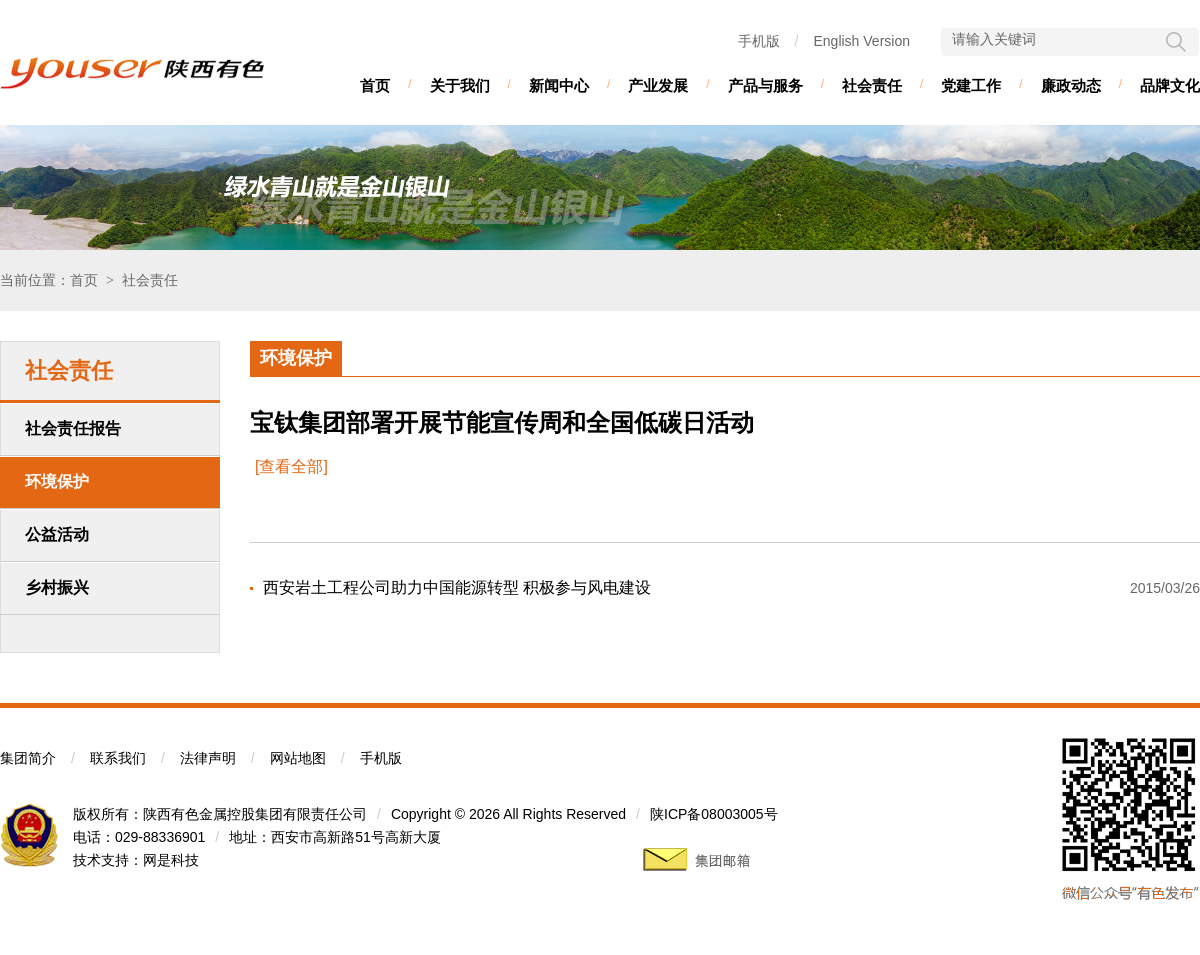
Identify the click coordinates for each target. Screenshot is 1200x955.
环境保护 (57, 481)
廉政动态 (1071, 85)
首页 (375, 85)
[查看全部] (291, 466)
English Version (861, 41)
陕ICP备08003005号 (714, 814)
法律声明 (208, 758)
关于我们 (460, 85)
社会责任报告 (73, 428)
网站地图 (298, 758)
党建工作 (971, 85)
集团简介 (28, 758)
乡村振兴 (57, 587)
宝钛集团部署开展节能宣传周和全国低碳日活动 (502, 423)
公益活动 (57, 534)
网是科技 (171, 860)
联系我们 (118, 758)
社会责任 (872, 85)
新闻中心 (559, 85)
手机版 (759, 41)
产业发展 (658, 85)
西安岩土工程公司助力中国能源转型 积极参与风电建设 (457, 587)
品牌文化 (1170, 85)
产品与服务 (765, 85)
